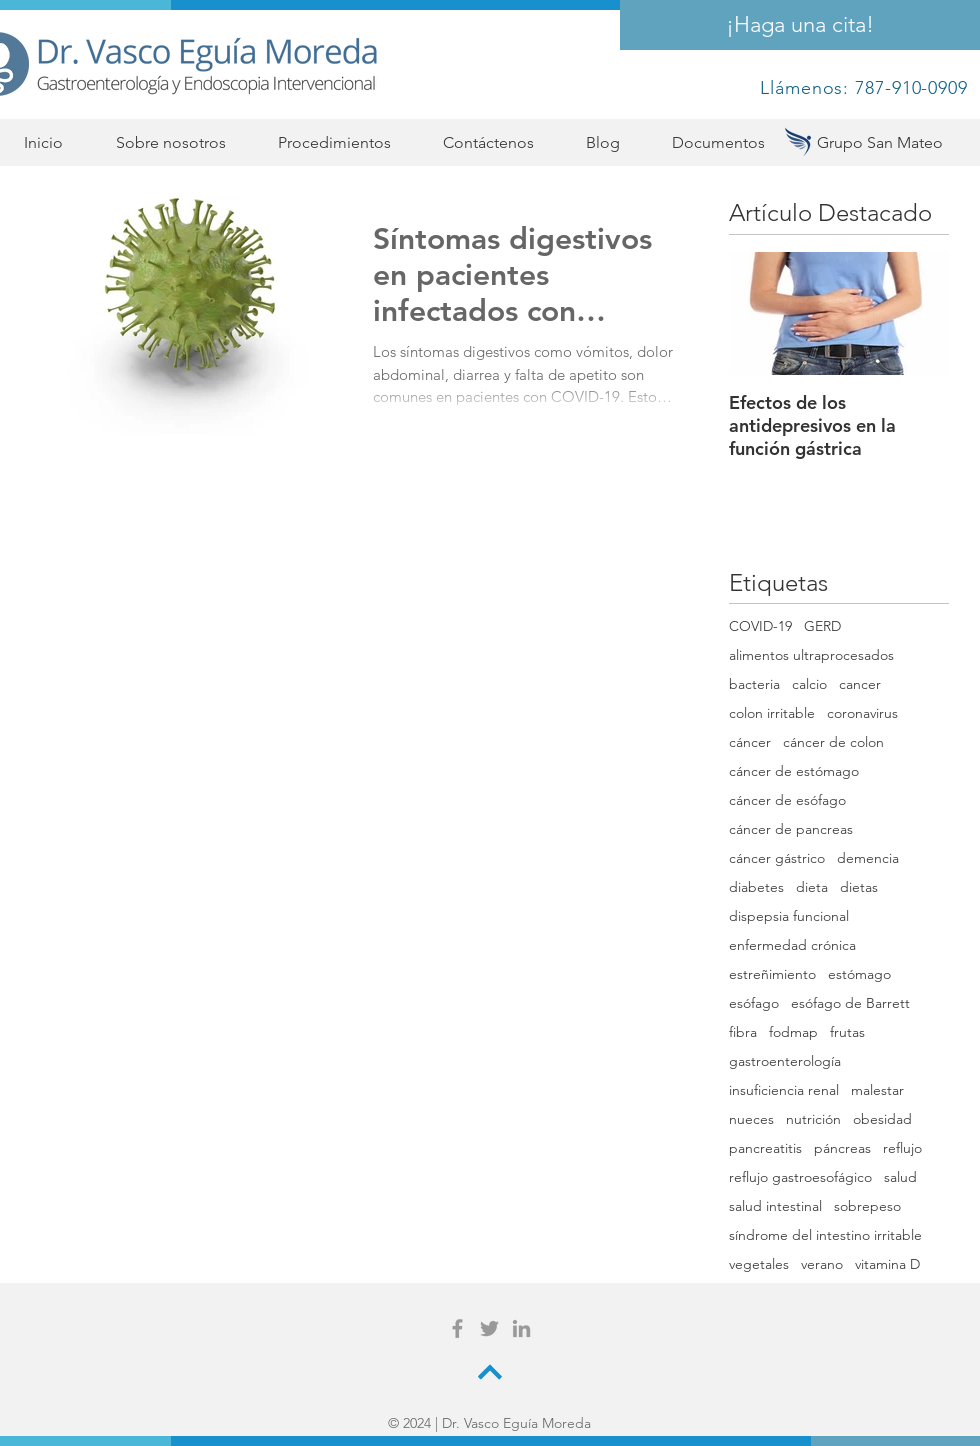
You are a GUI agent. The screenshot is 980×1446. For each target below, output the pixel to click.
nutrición (813, 1119)
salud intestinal (775, 1206)
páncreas (842, 1148)
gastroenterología (785, 1061)
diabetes (756, 887)
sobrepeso (867, 1206)
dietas (859, 887)
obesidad (882, 1119)
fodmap (793, 1032)
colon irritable (772, 713)
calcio (809, 684)
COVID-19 (760, 626)
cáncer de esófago (787, 800)
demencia (868, 858)
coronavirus (862, 713)
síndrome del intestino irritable (825, 1235)
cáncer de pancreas (791, 829)
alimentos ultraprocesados (811, 655)
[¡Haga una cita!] (800, 25)
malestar (877, 1090)
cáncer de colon (833, 742)
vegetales (759, 1264)
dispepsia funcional (789, 916)
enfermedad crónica (792, 945)
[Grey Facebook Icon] (457, 1328)
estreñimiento (772, 974)
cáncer (750, 742)
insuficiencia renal (784, 1090)
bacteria (754, 684)
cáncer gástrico (777, 858)
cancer (860, 684)
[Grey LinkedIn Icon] (521, 1328)
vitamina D (887, 1264)
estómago (859, 974)
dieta (812, 887)
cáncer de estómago (794, 771)
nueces (751, 1119)
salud (900, 1177)
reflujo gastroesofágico (800, 1177)
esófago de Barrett (850, 1003)
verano (822, 1264)
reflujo (902, 1148)
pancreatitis (765, 1148)
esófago (754, 1003)
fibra (743, 1032)
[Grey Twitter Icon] (489, 1328)
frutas (847, 1032)
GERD (822, 626)
